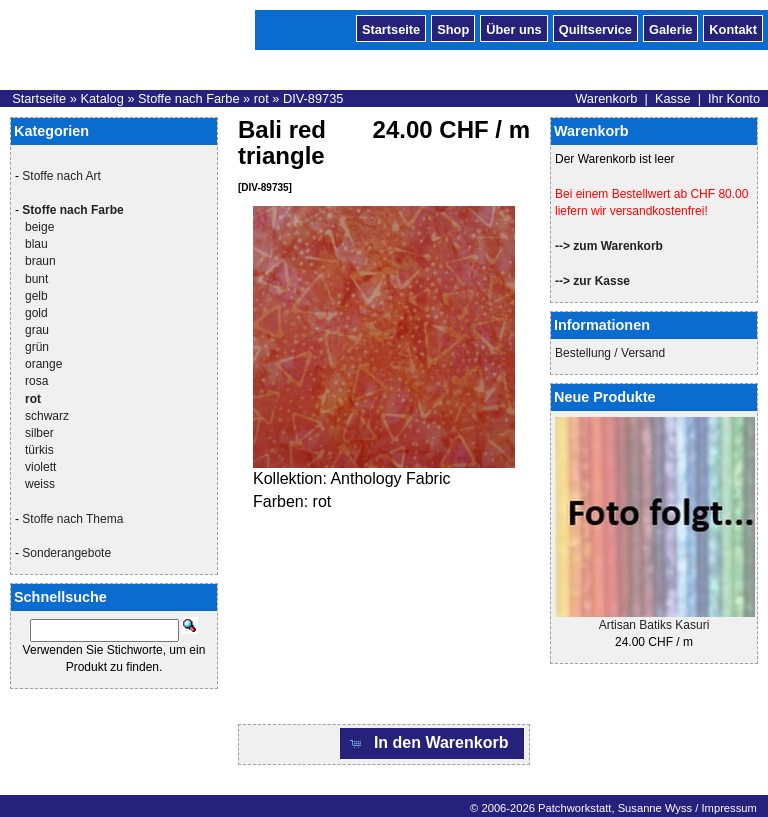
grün (37, 347)
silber (39, 433)
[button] (432, 743)
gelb (36, 296)
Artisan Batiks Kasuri (654, 625)
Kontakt (733, 28)
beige (39, 227)
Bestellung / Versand (610, 353)
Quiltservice (595, 28)
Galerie (670, 28)
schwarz (47, 416)
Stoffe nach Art (61, 176)
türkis (39, 450)
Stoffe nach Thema (72, 519)
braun (40, 261)
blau (36, 244)
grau (37, 330)
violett (40, 467)
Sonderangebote (66, 553)
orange (43, 364)
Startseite (391, 28)
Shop (453, 28)
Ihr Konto (734, 98)
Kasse (673, 98)
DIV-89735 (313, 98)
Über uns (513, 28)
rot (261, 98)
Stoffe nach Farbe (189, 98)
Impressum (728, 808)
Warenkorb (606, 98)
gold (36, 313)
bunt (36, 279)
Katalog (101, 98)
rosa (36, 381)
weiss (40, 484)
